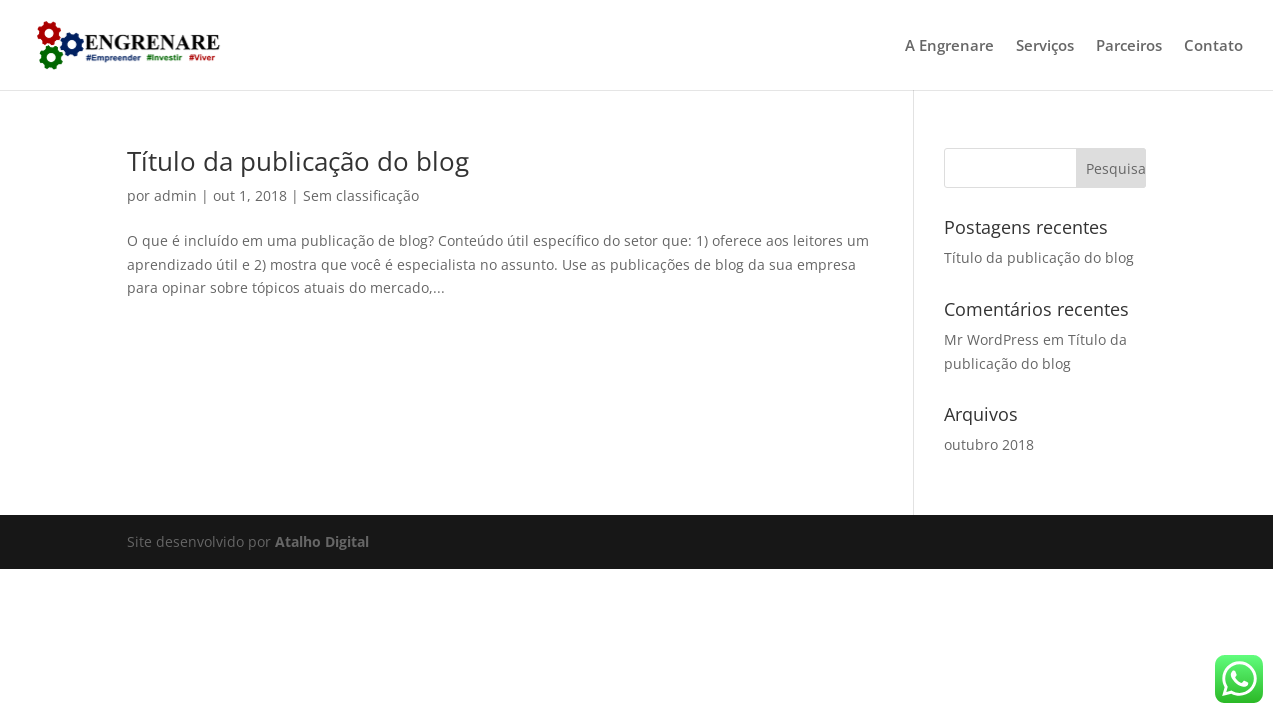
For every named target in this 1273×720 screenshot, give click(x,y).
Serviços (1045, 46)
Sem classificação (361, 195)
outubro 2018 (989, 444)
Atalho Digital (322, 541)
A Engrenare (949, 46)
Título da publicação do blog (298, 161)
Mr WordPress (991, 339)
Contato (1213, 46)
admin (175, 195)
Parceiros (1129, 46)
